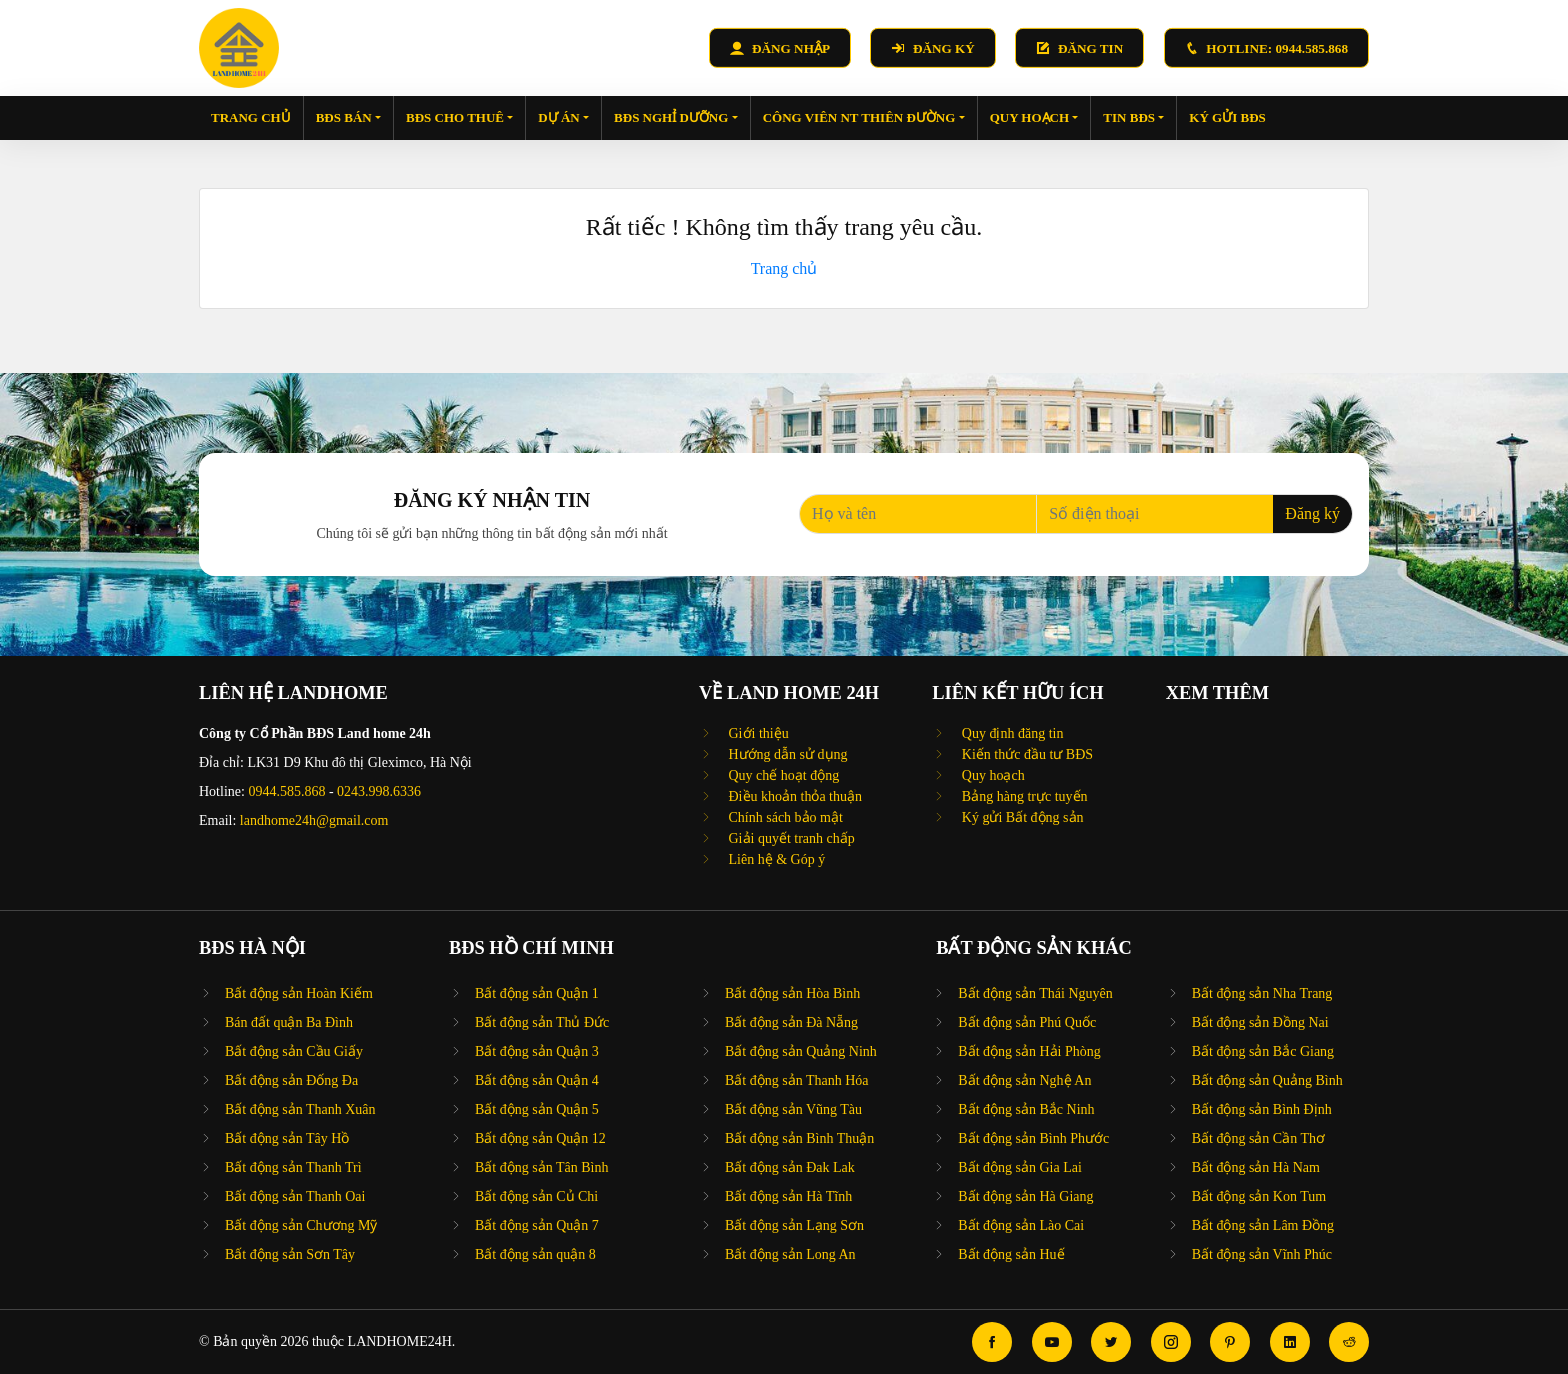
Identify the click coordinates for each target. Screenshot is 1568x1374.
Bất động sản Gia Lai (1020, 1167)
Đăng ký (1312, 513)
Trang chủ (251, 117)
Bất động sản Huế (1011, 1254)
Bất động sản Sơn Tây (290, 1254)
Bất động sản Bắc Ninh (1026, 1109)
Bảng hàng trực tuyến (1022, 796)
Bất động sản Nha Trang (1262, 993)
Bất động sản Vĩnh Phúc (1262, 1254)
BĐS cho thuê (459, 117)
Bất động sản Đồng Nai (1260, 1022)
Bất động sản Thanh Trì (293, 1167)
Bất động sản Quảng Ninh (801, 1051)
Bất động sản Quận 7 (537, 1225)
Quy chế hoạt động (782, 775)
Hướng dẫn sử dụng (786, 754)
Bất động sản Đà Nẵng (791, 1022)
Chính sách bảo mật (784, 817)
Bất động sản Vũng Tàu (793, 1109)
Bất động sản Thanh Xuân (300, 1109)
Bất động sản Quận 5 (537, 1109)
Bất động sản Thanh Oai (295, 1196)
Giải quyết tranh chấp (790, 838)
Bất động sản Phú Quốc (1027, 1022)
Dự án (563, 117)
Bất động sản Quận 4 (537, 1080)
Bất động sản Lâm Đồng (1263, 1225)
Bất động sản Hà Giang (1025, 1196)
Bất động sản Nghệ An (1024, 1080)
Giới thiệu (757, 733)
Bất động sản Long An (790, 1254)
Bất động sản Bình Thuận (799, 1138)
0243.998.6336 (379, 791)
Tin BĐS (1133, 117)
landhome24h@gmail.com (314, 820)
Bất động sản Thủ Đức (542, 1022)
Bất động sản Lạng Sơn (794, 1225)
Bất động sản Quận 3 (537, 1051)
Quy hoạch (1034, 117)
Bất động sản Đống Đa (291, 1080)
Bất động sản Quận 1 (537, 993)
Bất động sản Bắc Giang (1263, 1051)
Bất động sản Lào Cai (1021, 1225)
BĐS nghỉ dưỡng (676, 117)
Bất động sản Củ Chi (536, 1196)
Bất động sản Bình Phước (1033, 1138)
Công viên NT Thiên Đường (864, 117)
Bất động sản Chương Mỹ (301, 1225)
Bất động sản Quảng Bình (1267, 1080)
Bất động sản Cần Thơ (1258, 1138)
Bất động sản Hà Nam (1256, 1167)
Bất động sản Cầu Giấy (294, 1051)
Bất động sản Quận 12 (540, 1138)
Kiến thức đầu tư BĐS (1025, 754)
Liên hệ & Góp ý (775, 859)
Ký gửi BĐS (1227, 117)
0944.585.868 (286, 791)
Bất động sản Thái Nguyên (1035, 993)
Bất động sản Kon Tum (1259, 1196)
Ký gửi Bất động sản (1020, 817)
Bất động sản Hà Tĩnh (788, 1196)
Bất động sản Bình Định (1262, 1109)
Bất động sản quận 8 (535, 1254)
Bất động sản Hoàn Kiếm (299, 993)
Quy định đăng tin (1010, 733)
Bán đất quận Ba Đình (289, 1022)
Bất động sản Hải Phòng (1029, 1051)
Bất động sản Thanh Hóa (797, 1080)
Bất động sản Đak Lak (790, 1167)
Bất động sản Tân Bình (541, 1167)
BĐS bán (348, 117)
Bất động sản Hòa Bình (792, 993)
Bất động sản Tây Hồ (287, 1138)
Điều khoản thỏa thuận (793, 796)
